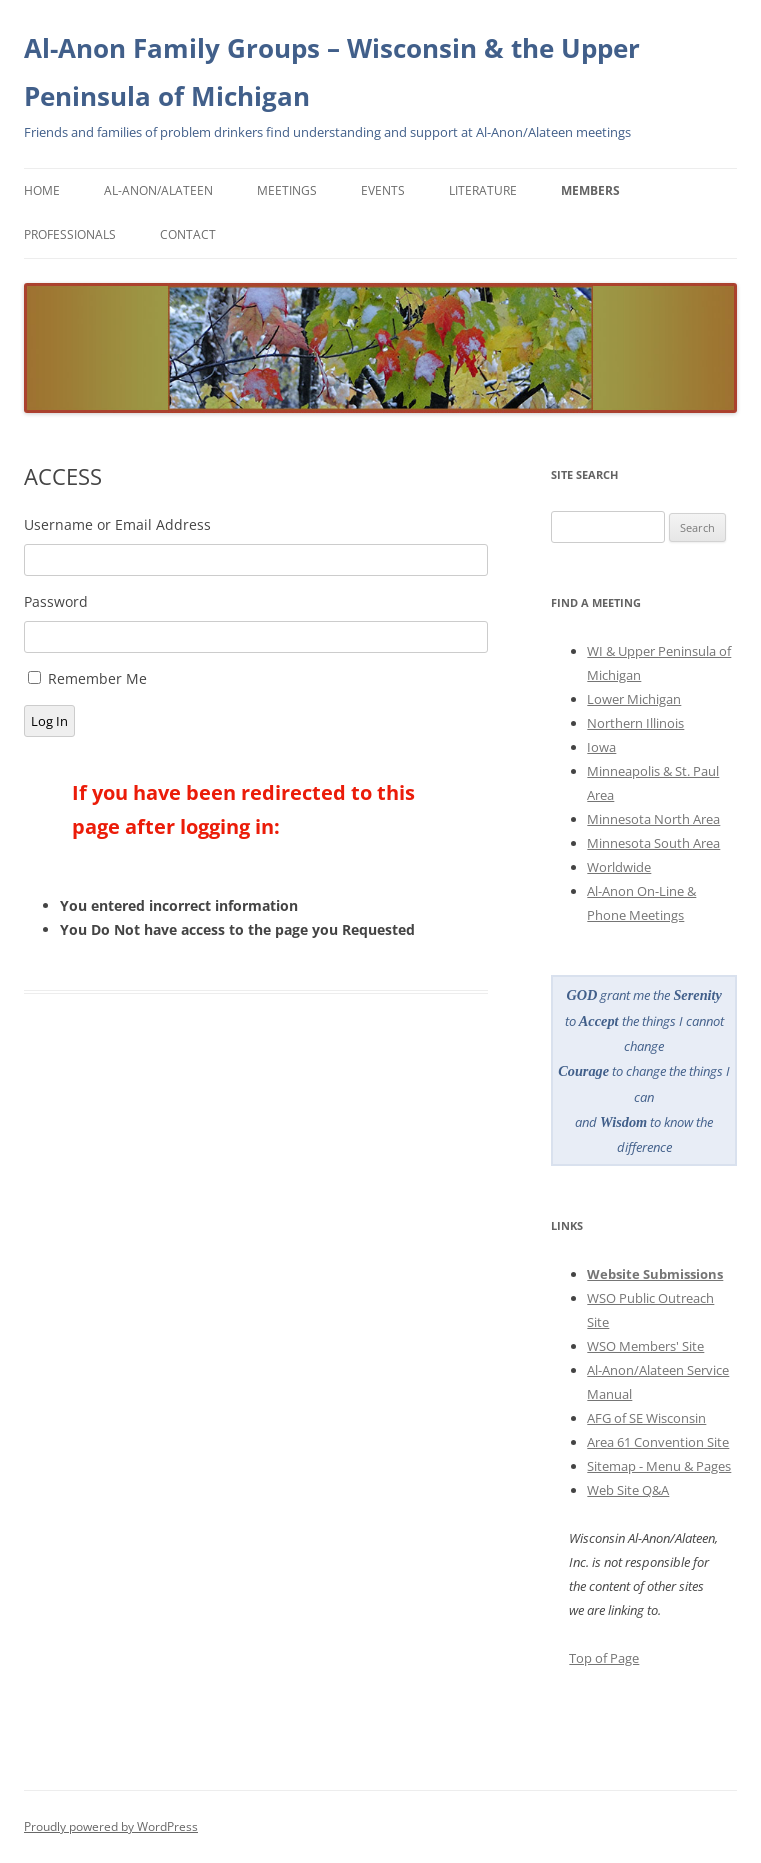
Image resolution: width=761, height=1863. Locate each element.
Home (42, 190)
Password (56, 601)
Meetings (287, 190)
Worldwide (619, 867)
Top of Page (604, 1658)
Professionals (70, 234)
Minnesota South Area (653, 843)
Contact (188, 234)
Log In (49, 721)
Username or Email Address (117, 524)
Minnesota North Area (653, 819)
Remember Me (97, 678)
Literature (483, 190)
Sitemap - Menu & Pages (659, 1466)
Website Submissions (655, 1274)
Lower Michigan (634, 699)
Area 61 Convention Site (658, 1442)
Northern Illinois (635, 723)
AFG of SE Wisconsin (646, 1418)
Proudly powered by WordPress (111, 1826)
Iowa (601, 747)
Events (383, 190)
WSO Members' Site (645, 1346)
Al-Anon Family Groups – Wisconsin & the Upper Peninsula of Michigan (332, 72)
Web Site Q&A (628, 1490)
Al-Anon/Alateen (158, 190)
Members (590, 190)
